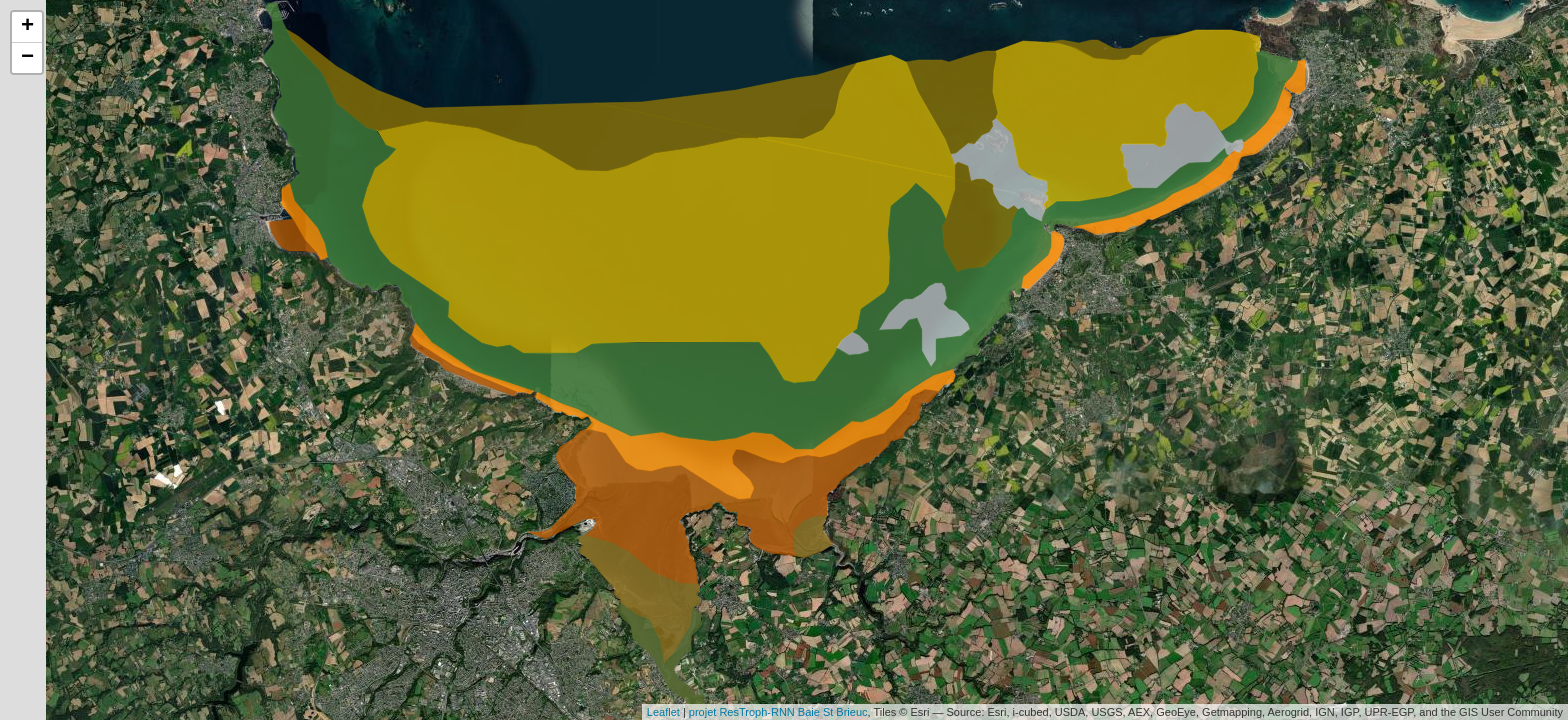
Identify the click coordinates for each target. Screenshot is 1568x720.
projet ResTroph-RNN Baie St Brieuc (778, 712)
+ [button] (27, 27)
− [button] (27, 58)
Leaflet (663, 712)
